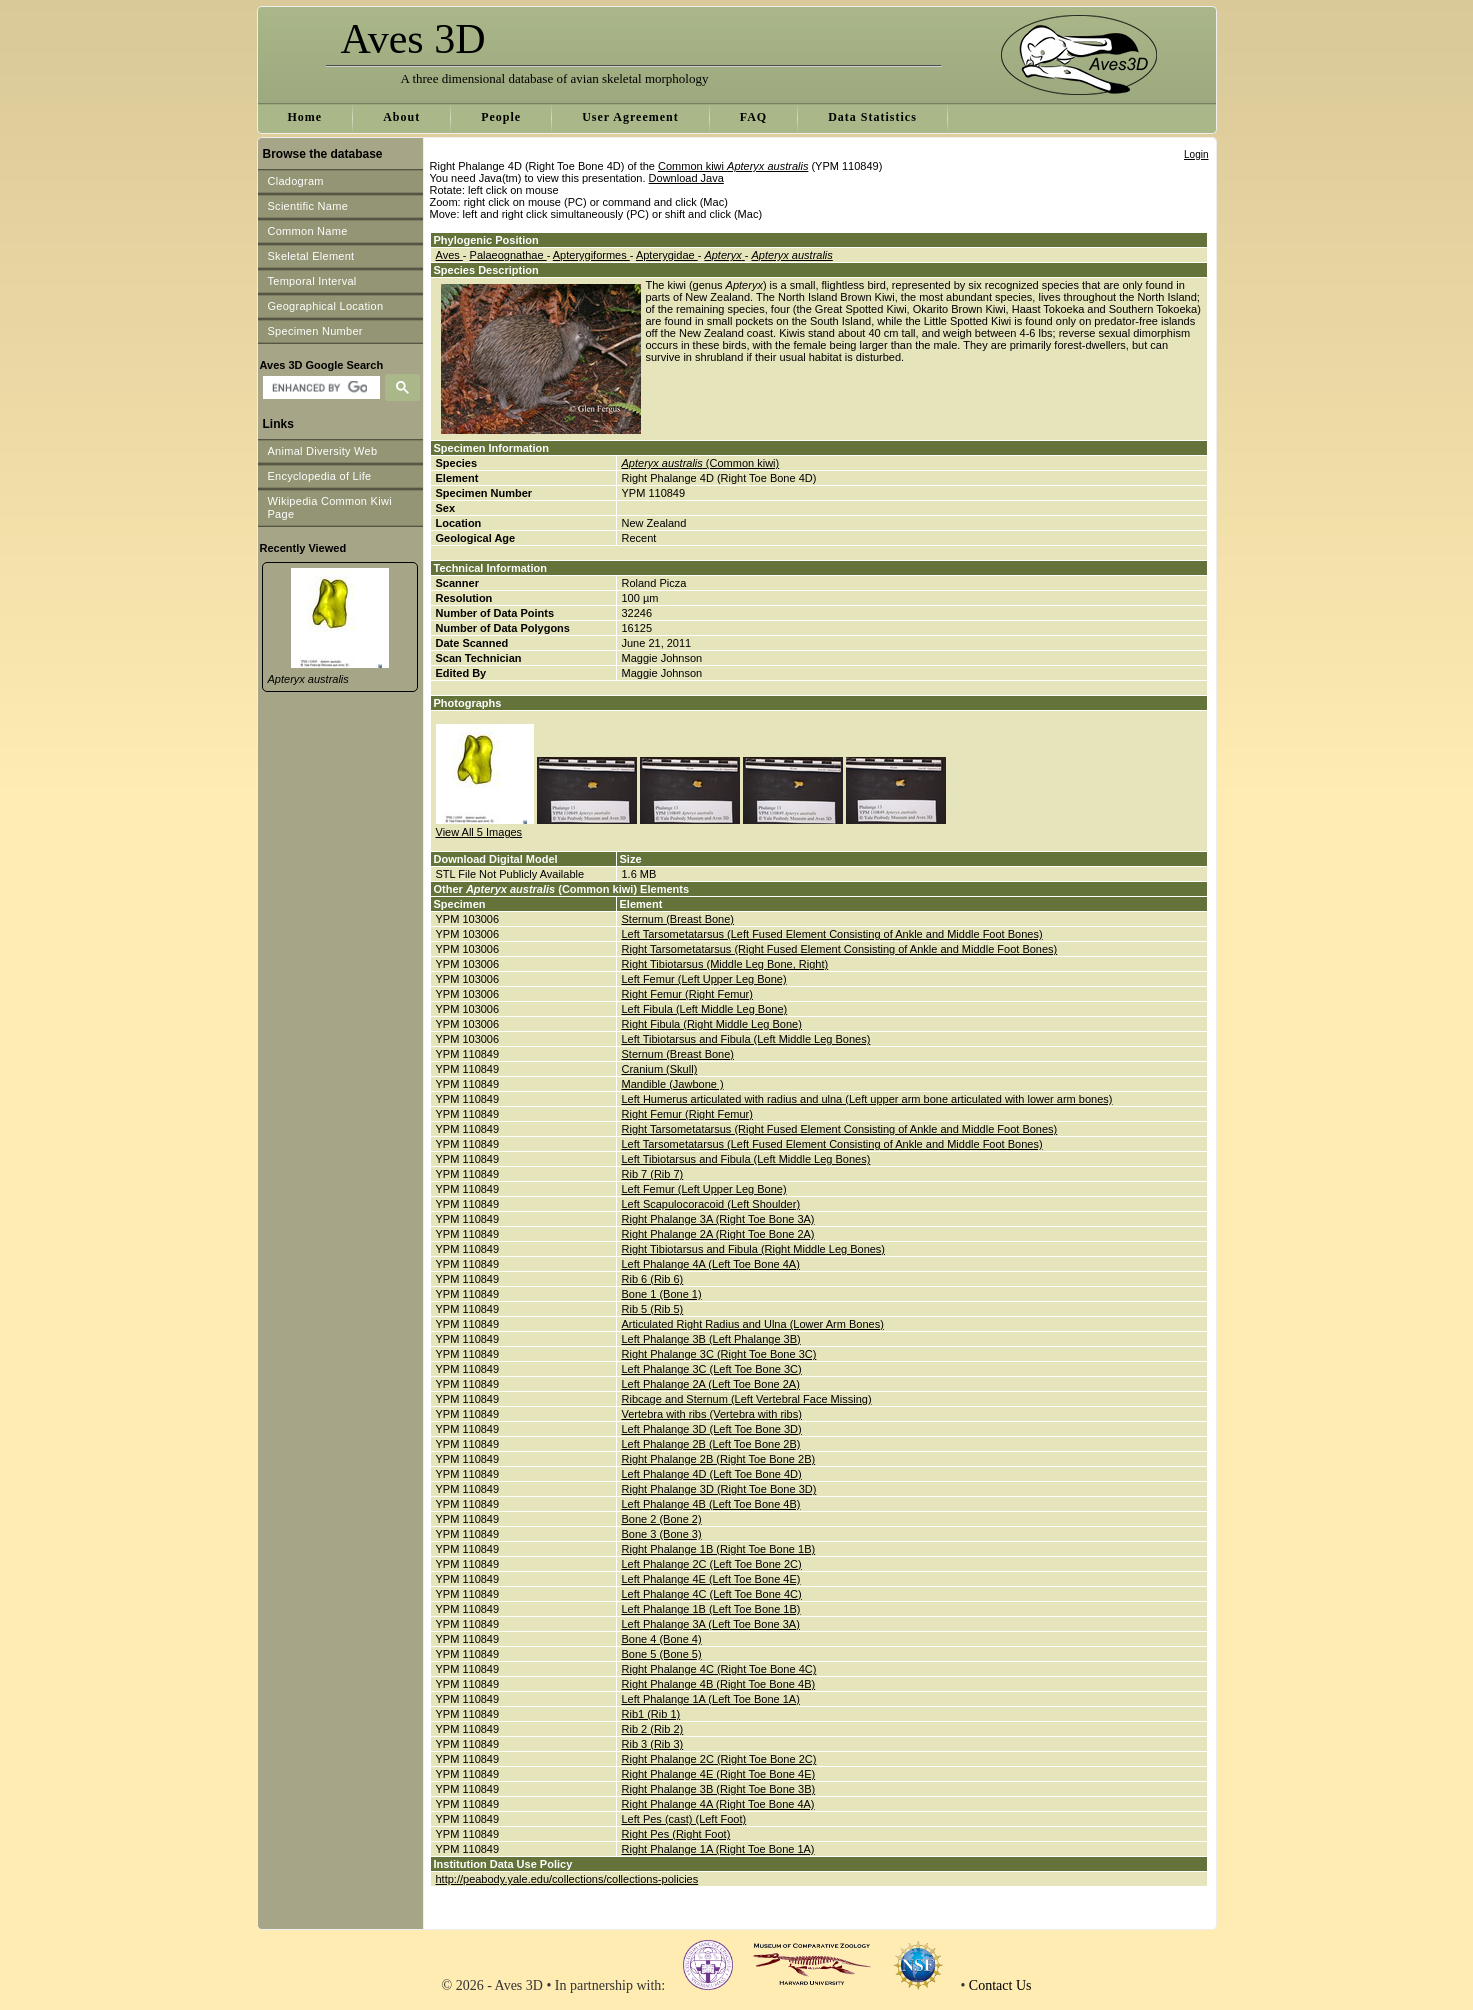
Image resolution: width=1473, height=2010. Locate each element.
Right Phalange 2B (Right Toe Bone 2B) (719, 1459)
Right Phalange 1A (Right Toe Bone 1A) (718, 1849)
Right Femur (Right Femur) (687, 994)
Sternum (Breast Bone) (678, 919)
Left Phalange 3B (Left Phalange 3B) (711, 1339)
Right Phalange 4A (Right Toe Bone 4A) (718, 1804)
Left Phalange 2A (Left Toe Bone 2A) (711, 1384)
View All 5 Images (479, 832)
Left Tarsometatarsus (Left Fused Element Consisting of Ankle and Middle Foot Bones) (832, 934)
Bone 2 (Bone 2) (662, 1519)
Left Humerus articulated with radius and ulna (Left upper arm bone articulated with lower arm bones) (867, 1099)
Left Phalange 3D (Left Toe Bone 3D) (712, 1429)
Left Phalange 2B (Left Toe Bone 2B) (711, 1444)
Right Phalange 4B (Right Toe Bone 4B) (719, 1684)
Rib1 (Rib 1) (651, 1714)
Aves (449, 255)
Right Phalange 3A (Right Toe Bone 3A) (718, 1219)
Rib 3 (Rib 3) (653, 1744)
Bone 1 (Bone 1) (662, 1294)
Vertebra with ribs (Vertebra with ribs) (712, 1414)
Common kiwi (733, 166)
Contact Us (1000, 1985)
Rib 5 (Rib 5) (653, 1309)
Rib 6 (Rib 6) (653, 1279)
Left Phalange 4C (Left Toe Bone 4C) (712, 1594)
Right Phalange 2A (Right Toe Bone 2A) (718, 1234)
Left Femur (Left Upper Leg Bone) (704, 979)
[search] (319, 388)
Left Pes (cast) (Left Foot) (684, 1819)
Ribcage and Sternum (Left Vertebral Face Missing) (747, 1399)
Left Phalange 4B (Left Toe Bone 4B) (711, 1504)
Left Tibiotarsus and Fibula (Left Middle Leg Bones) (746, 1039)
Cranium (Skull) (660, 1069)
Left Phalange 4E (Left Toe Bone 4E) (711, 1579)
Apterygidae (667, 255)
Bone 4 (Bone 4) (662, 1639)
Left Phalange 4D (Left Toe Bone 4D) (712, 1474)
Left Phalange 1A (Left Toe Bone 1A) (711, 1699)
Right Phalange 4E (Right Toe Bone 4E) (719, 1774)
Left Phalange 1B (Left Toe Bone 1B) (711, 1609)
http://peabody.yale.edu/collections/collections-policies (567, 1879)
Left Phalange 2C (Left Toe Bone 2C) (712, 1564)
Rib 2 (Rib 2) (653, 1729)
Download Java (686, 178)
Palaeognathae (508, 255)
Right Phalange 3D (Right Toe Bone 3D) (719, 1489)
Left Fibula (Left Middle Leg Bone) (705, 1009)
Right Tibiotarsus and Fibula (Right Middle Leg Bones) (754, 1249)
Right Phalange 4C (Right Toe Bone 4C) (719, 1669)
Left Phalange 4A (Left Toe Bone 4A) (711, 1264)
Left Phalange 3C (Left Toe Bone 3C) (712, 1369)
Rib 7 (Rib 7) (653, 1174)
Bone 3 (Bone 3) (662, 1534)
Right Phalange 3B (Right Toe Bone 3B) (719, 1789)
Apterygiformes (591, 255)
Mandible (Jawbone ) (673, 1084)
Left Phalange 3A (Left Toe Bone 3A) (711, 1624)
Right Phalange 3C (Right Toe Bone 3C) (719, 1354)
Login (1196, 154)
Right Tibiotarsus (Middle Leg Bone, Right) (725, 964)
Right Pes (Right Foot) (676, 1834)
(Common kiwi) (701, 463)
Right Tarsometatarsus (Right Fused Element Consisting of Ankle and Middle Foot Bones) (840, 949)
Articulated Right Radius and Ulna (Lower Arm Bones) (753, 1324)
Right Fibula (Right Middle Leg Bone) (712, 1024)
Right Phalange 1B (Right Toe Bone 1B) (719, 1549)
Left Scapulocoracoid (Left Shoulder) (711, 1204)
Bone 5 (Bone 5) (662, 1654)
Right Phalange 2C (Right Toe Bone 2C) (719, 1759)
